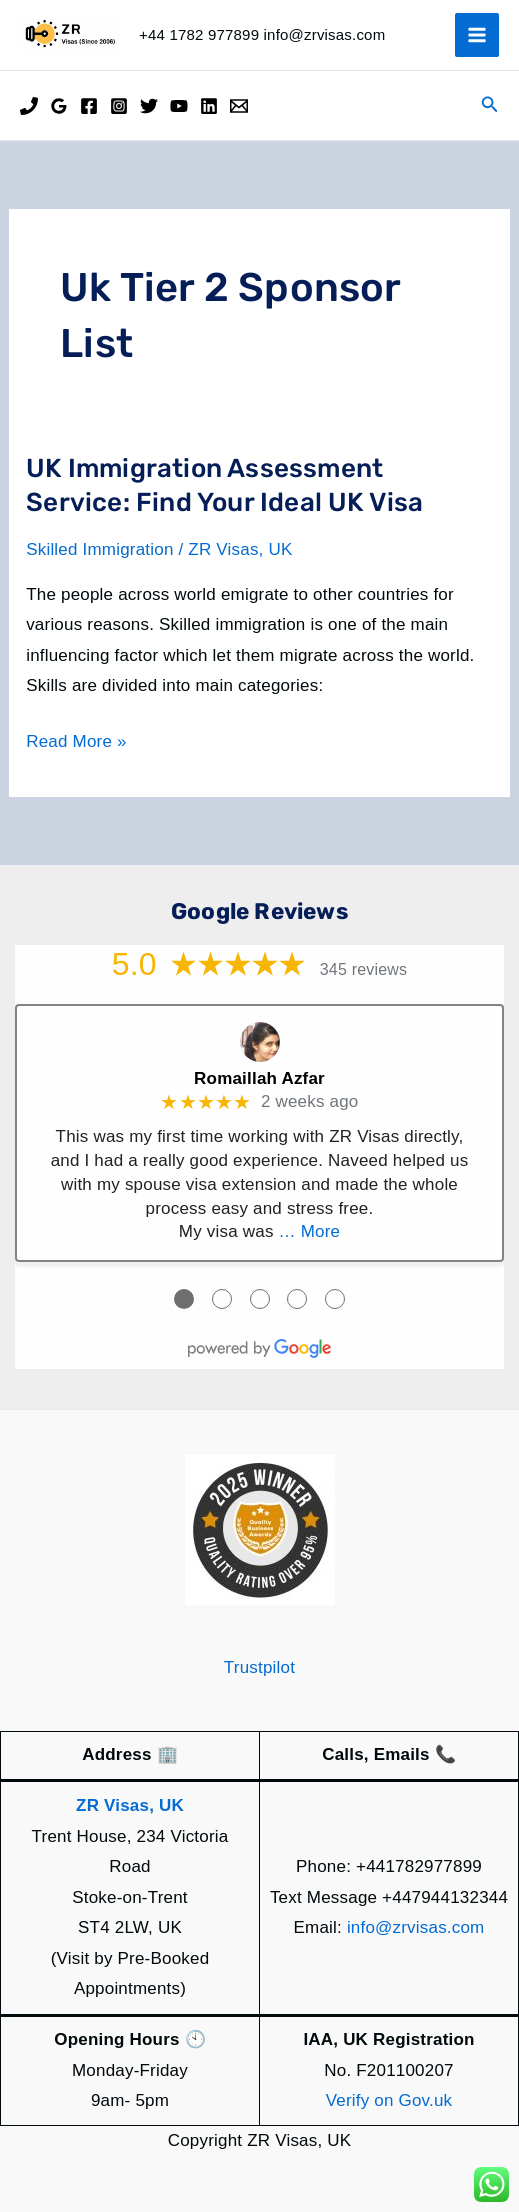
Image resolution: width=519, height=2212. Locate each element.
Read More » (76, 742)
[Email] (239, 106)
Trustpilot (259, 1667)
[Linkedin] (209, 106)
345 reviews (364, 969)
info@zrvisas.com (416, 1927)
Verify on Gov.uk (389, 2100)
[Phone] (29, 106)
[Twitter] (149, 106)
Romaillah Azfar (259, 1078)
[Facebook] (89, 106)
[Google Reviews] (59, 106)
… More (310, 1231)
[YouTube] (179, 106)
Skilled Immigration (99, 549)
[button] (490, 105)
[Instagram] (119, 106)
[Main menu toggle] (477, 35)
